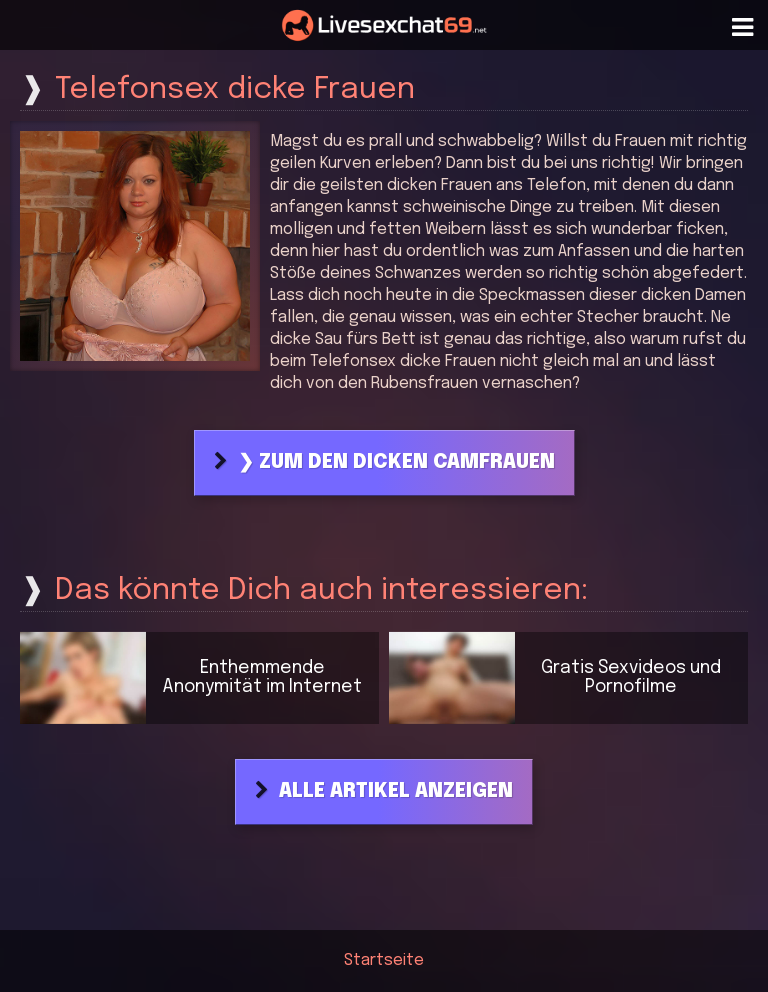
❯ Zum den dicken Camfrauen (396, 463)
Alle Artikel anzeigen (396, 792)
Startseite (384, 960)
